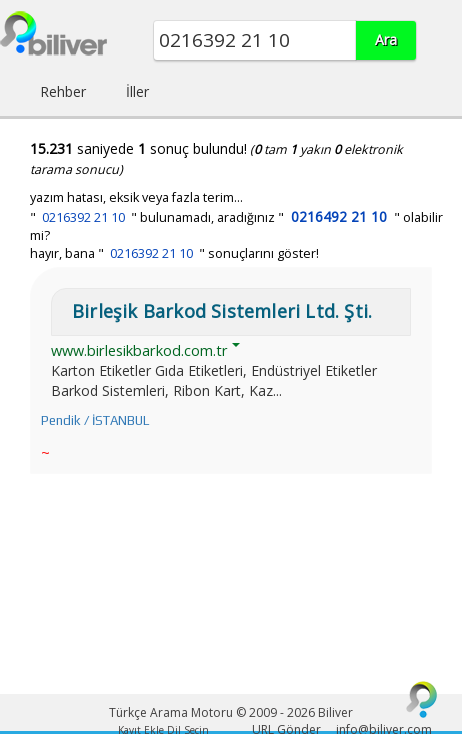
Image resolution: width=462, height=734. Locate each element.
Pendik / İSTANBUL (95, 420)
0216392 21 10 (83, 217)
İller (137, 91)
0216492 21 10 (339, 216)
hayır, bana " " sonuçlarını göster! (174, 253)
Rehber (63, 91)
